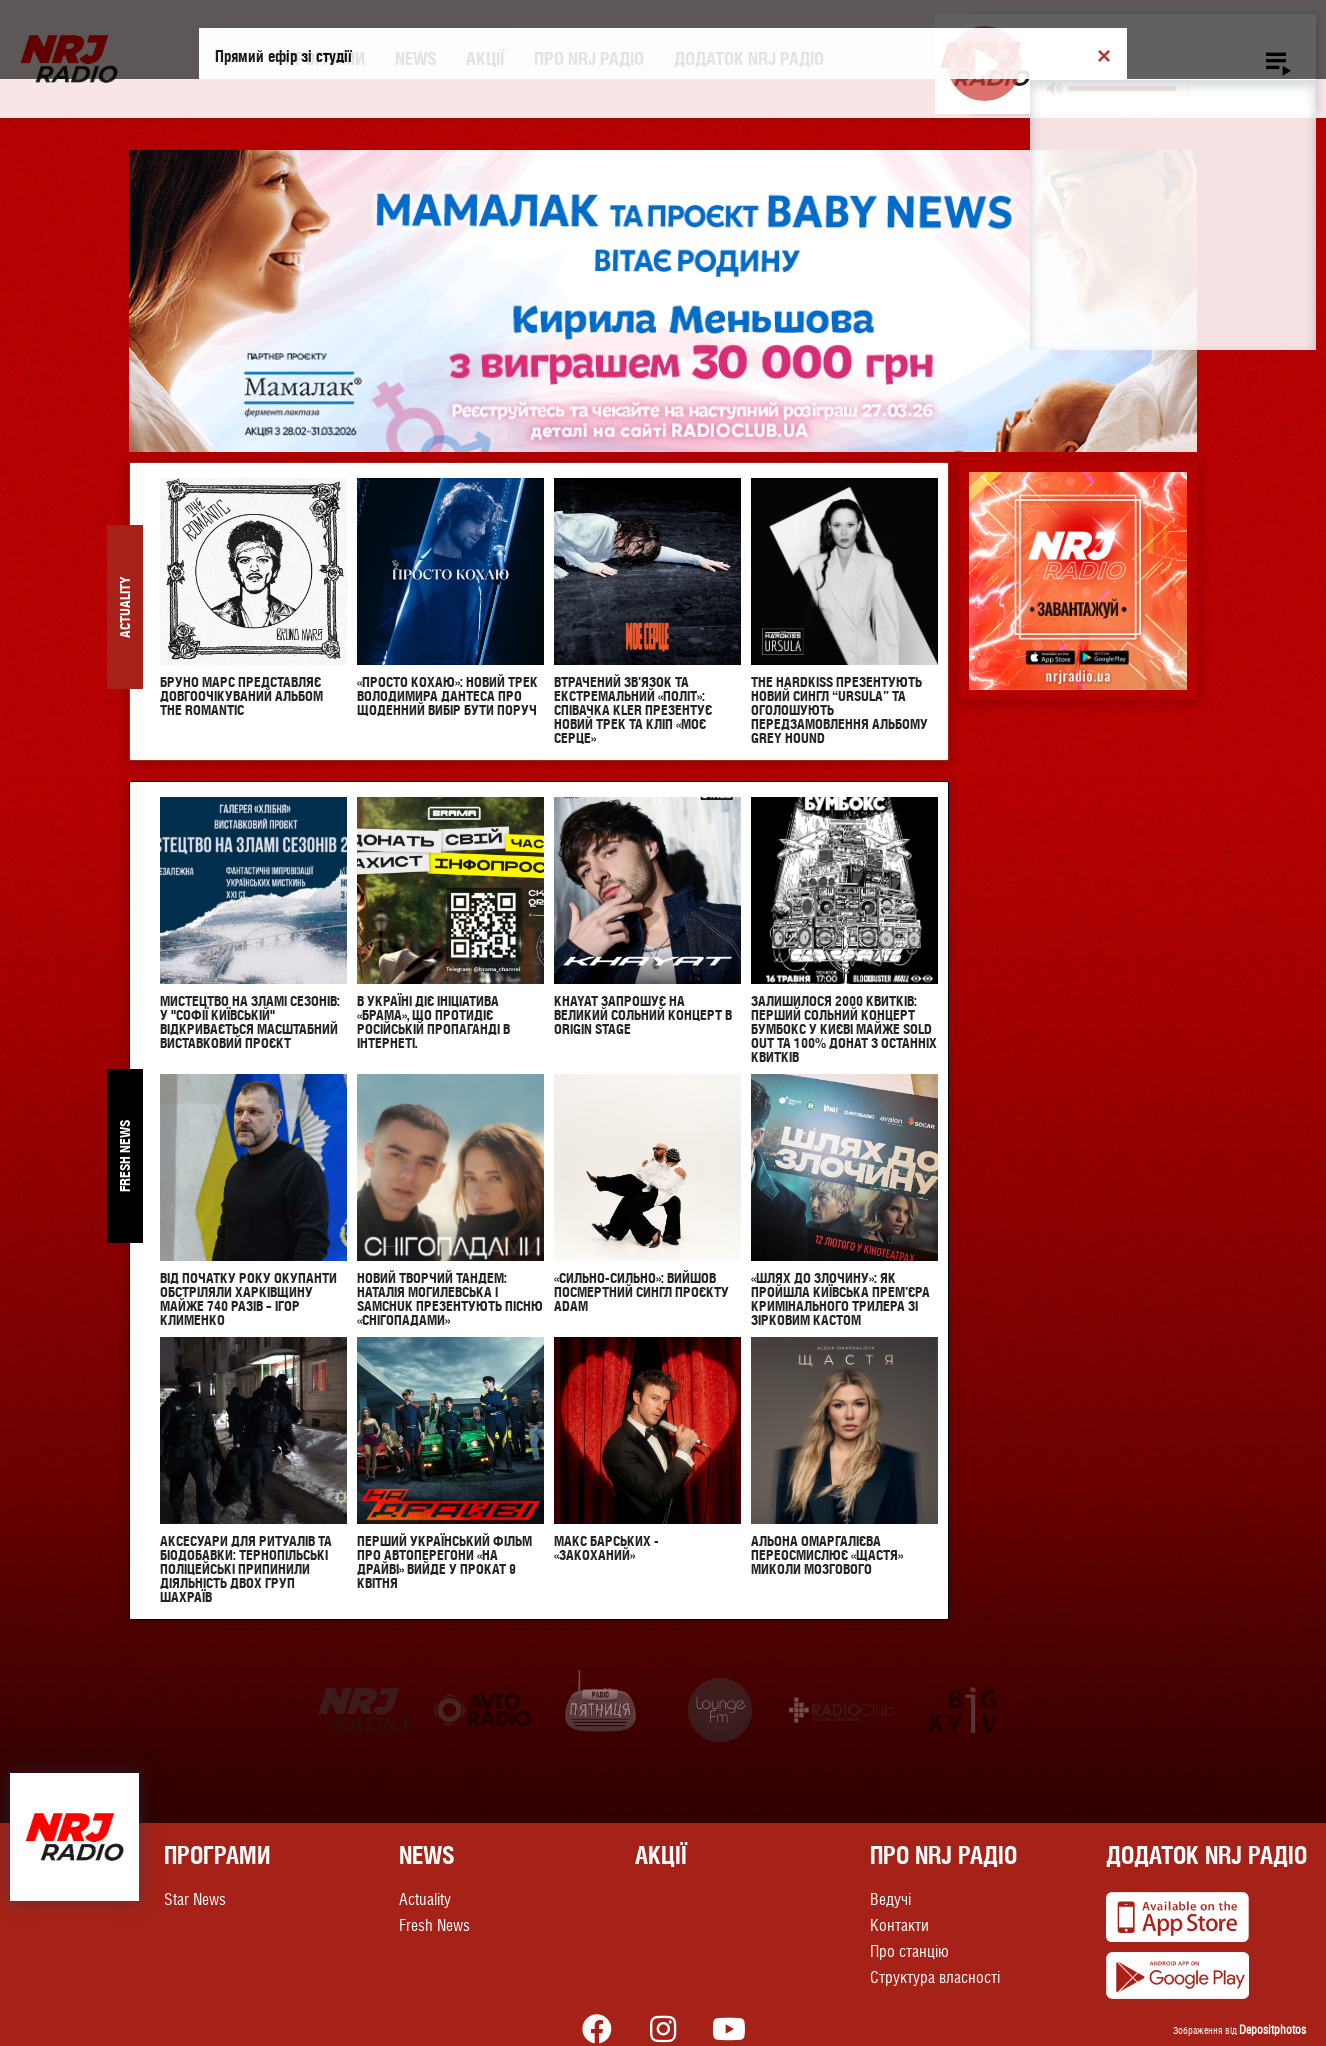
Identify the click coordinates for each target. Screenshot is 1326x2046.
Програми (325, 58)
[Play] (984, 63)
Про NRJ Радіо (589, 58)
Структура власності (935, 1977)
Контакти (899, 1925)
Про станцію (909, 1951)
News (415, 58)
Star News (195, 1899)
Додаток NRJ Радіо (749, 58)
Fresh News (434, 1925)
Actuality (425, 1899)
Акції (485, 58)
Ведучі (890, 1899)
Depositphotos (1272, 2030)
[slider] (1128, 88)
